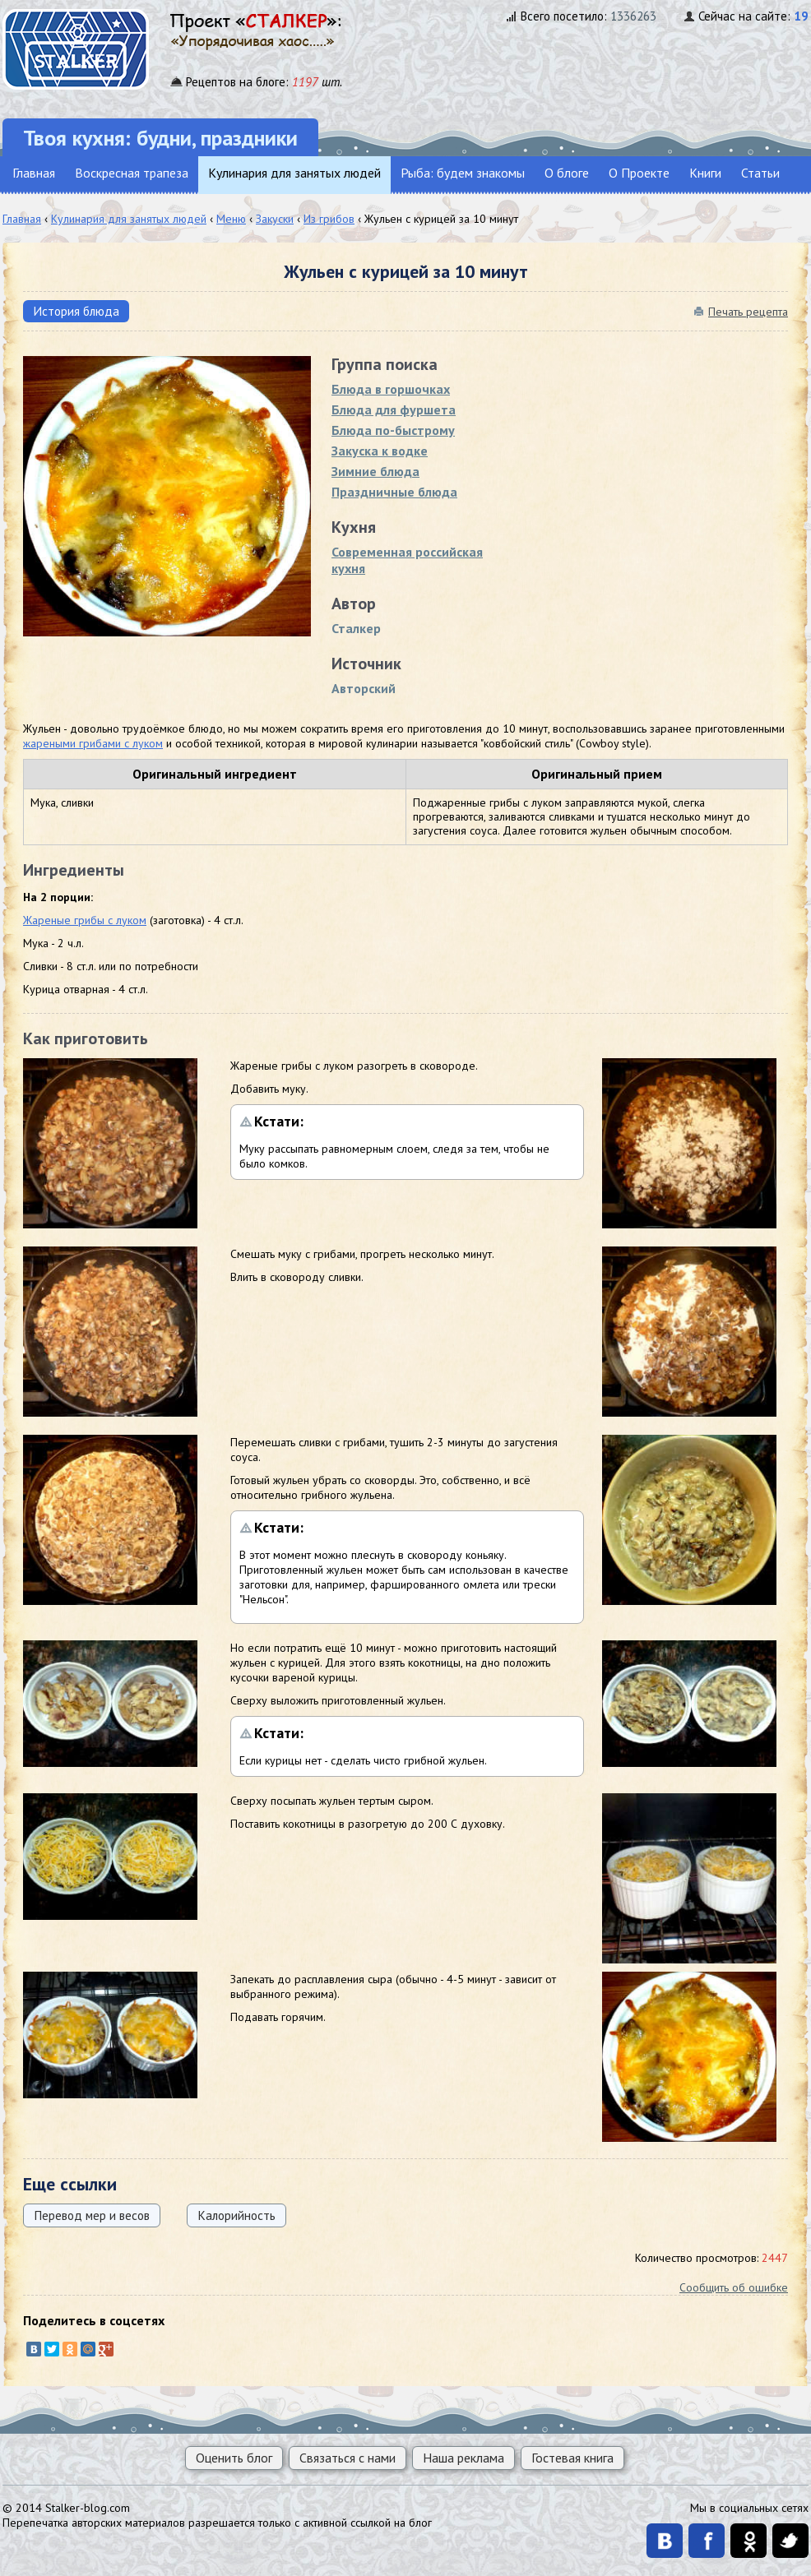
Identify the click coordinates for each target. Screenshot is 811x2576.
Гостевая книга (572, 2457)
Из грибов (329, 218)
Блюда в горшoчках (390, 389)
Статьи (760, 172)
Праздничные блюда (394, 491)
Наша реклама (463, 2457)
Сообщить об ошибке (733, 2287)
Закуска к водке (379, 450)
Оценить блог (234, 2457)
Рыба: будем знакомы (463, 172)
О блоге (567, 172)
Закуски (275, 218)
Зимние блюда (375, 471)
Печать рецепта (748, 311)
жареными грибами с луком (93, 743)
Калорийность (236, 2215)
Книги (705, 172)
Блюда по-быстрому (393, 430)
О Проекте (639, 172)
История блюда (76, 311)
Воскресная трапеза (131, 172)
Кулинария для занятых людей (294, 172)
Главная (33, 172)
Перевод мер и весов (92, 2215)
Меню (231, 218)
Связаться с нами (347, 2457)
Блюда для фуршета (393, 409)
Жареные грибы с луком (84, 920)
